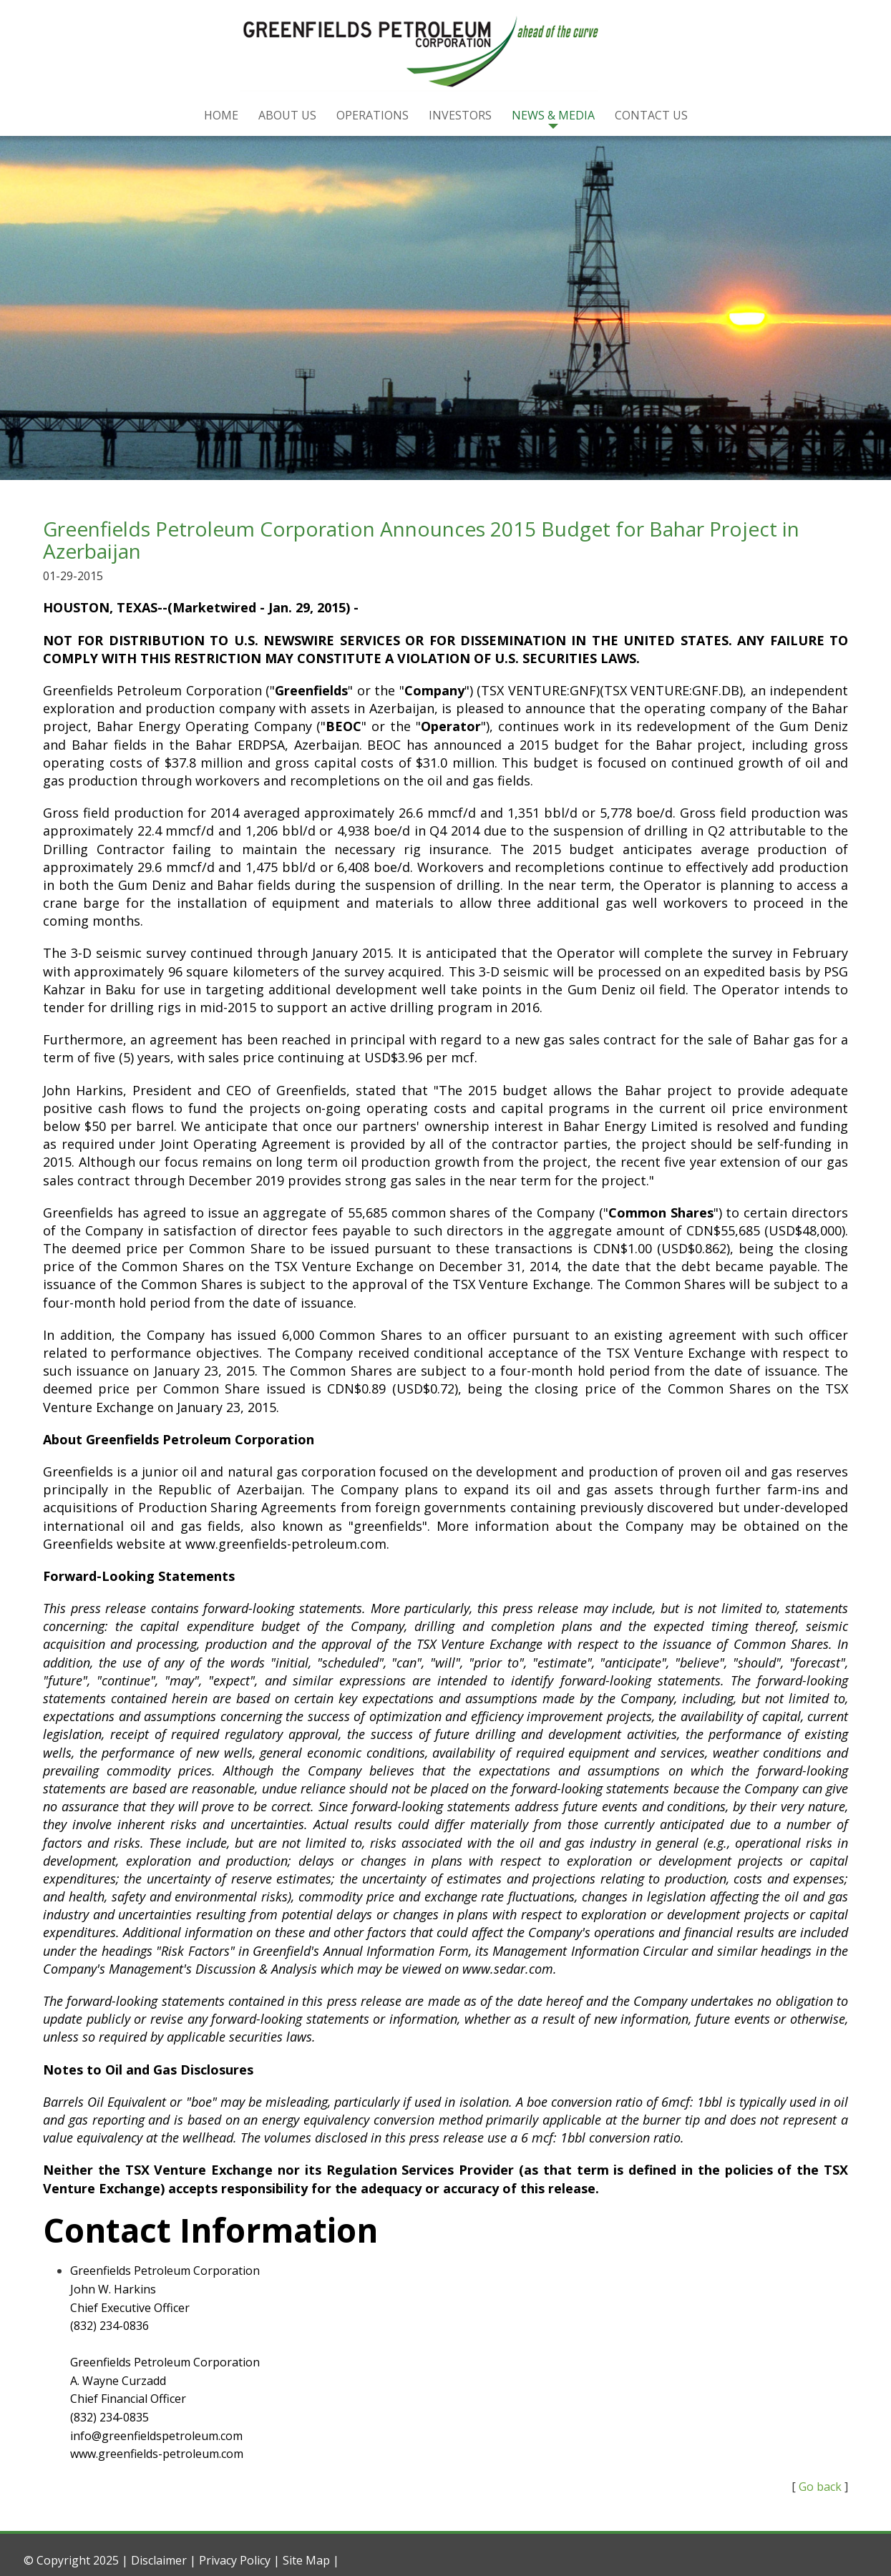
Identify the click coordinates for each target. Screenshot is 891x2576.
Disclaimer (159, 2560)
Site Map (306, 2560)
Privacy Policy (235, 2560)
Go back (820, 2486)
